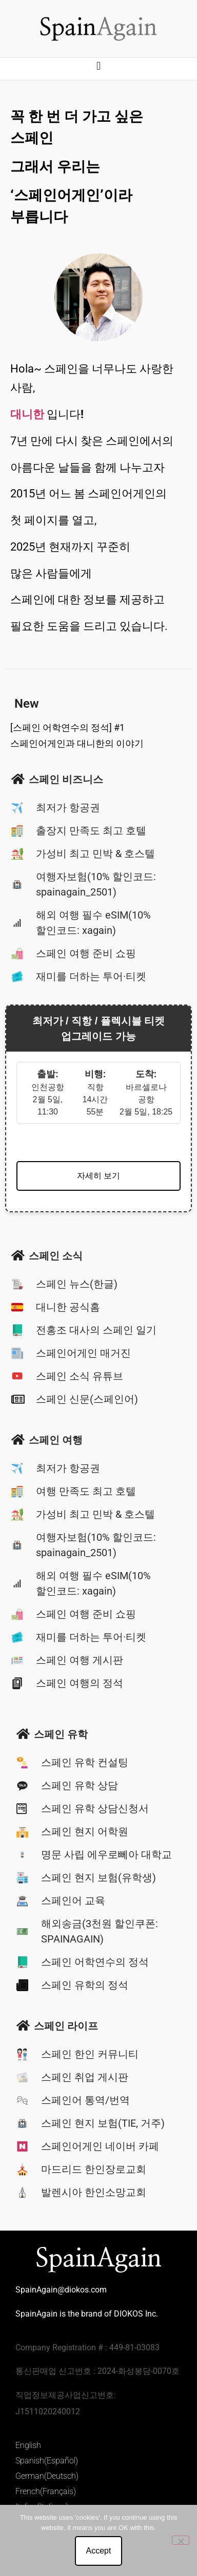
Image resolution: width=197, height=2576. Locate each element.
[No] (180, 2540)
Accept (98, 2550)
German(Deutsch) (46, 2476)
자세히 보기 (98, 1175)
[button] (98, 66)
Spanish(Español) (46, 2460)
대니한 (27, 414)
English (28, 2445)
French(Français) (45, 2491)
